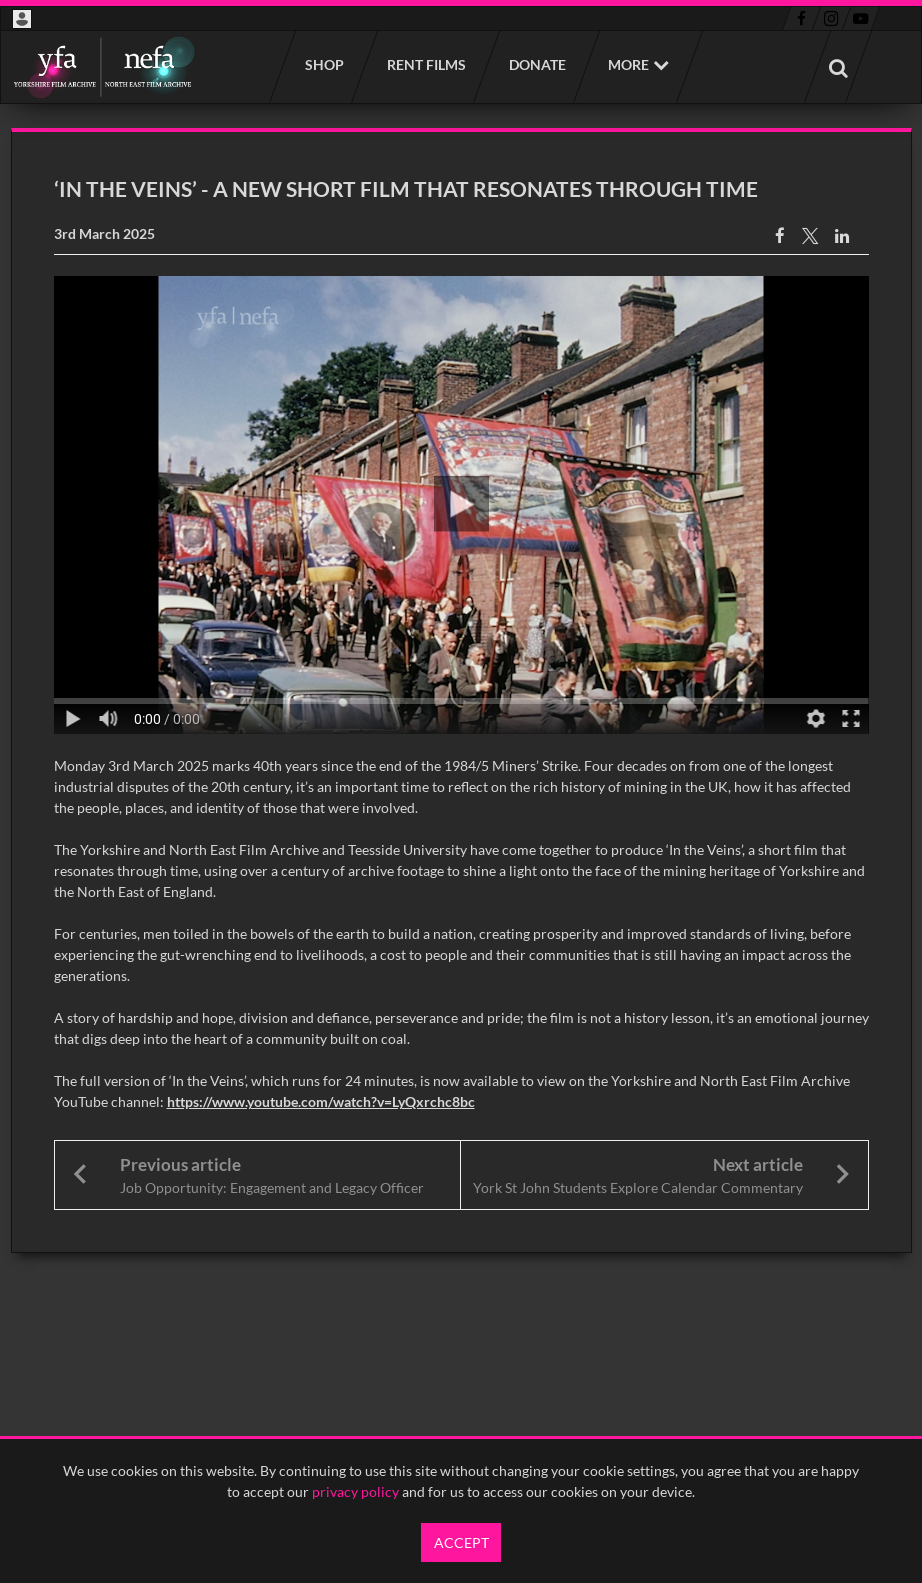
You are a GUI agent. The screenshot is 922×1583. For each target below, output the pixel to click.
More (628, 64)
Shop (323, 64)
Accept (461, 1542)
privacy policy (355, 1491)
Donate (536, 64)
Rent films (425, 64)
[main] (461, 690)
